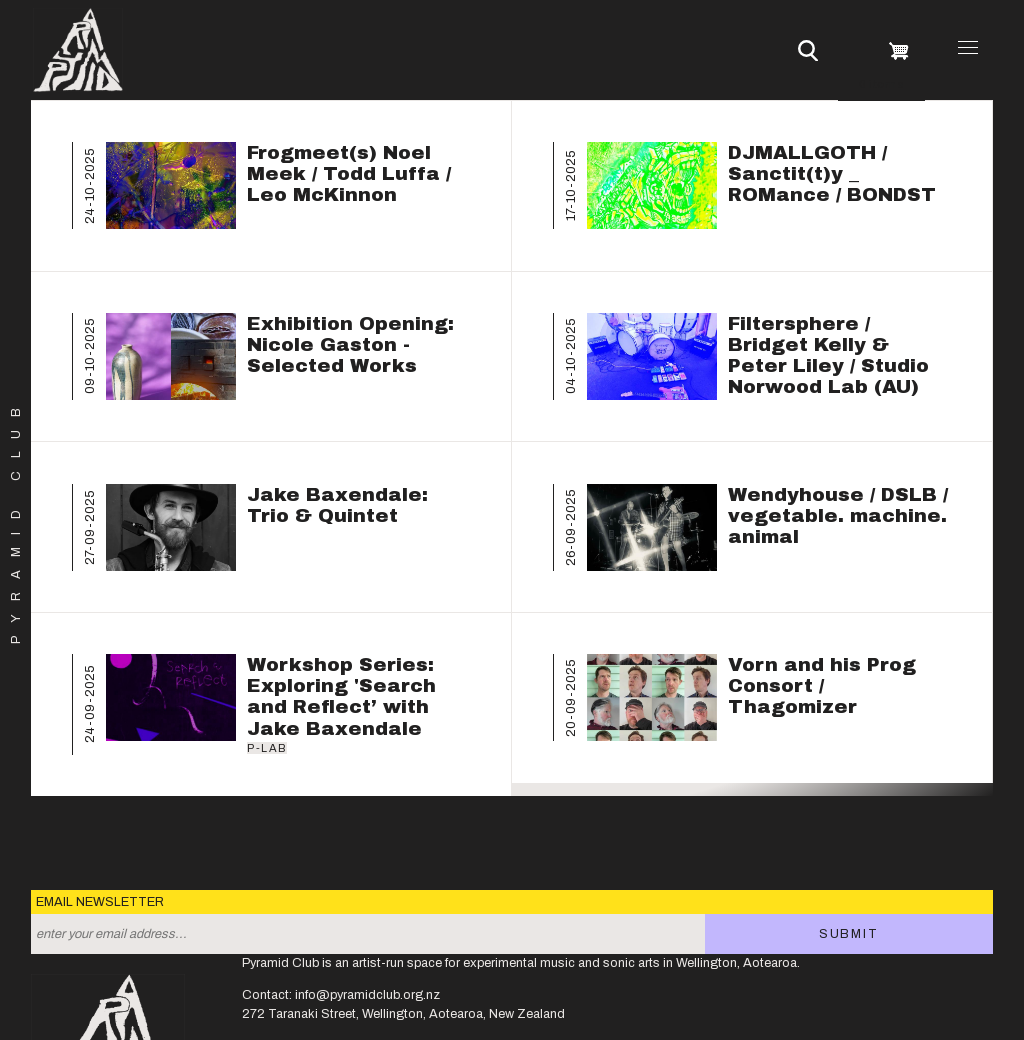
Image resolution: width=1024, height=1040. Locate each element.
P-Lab (267, 748)
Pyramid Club (16, 519)
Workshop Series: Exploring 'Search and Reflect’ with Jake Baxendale (341, 696)
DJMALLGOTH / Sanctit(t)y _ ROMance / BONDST (832, 173)
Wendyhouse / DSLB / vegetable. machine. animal (838, 515)
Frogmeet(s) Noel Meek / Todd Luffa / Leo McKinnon (349, 173)
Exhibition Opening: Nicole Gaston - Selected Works (350, 344)
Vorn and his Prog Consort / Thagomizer (822, 685)
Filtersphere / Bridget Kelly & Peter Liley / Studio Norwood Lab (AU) (828, 355)
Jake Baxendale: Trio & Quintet (337, 505)
